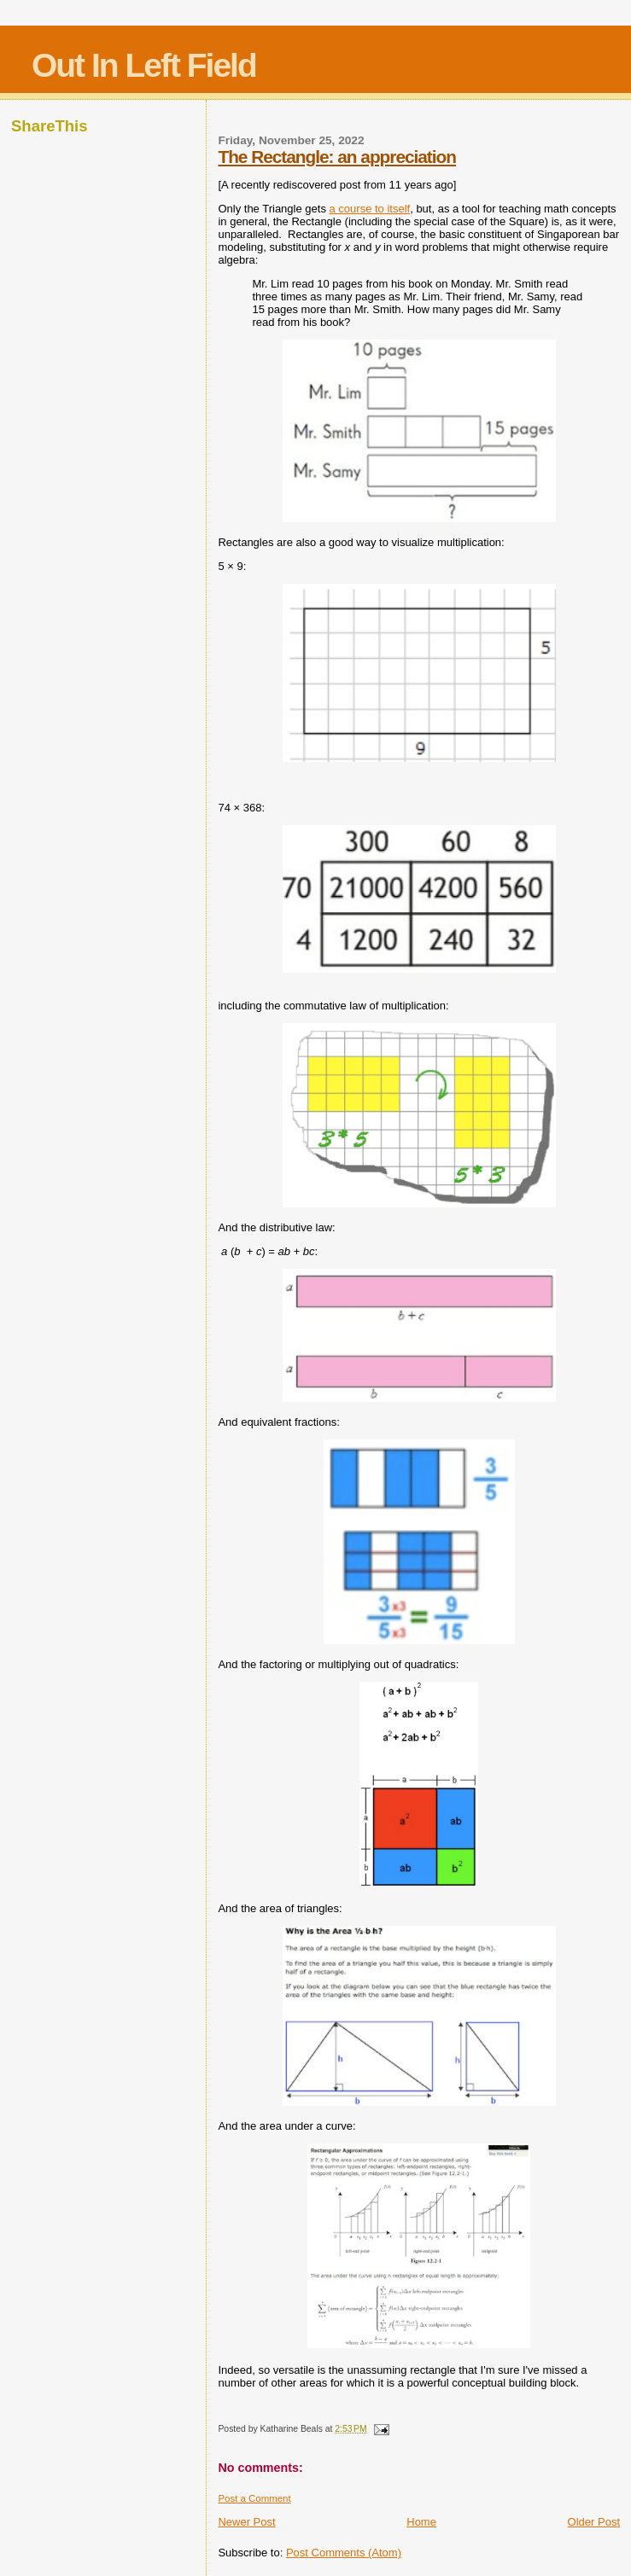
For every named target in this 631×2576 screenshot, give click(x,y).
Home (421, 2521)
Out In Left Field (144, 65)
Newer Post (246, 2521)
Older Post (594, 2521)
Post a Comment (254, 2498)
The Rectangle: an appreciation (337, 156)
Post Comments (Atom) (343, 2552)
